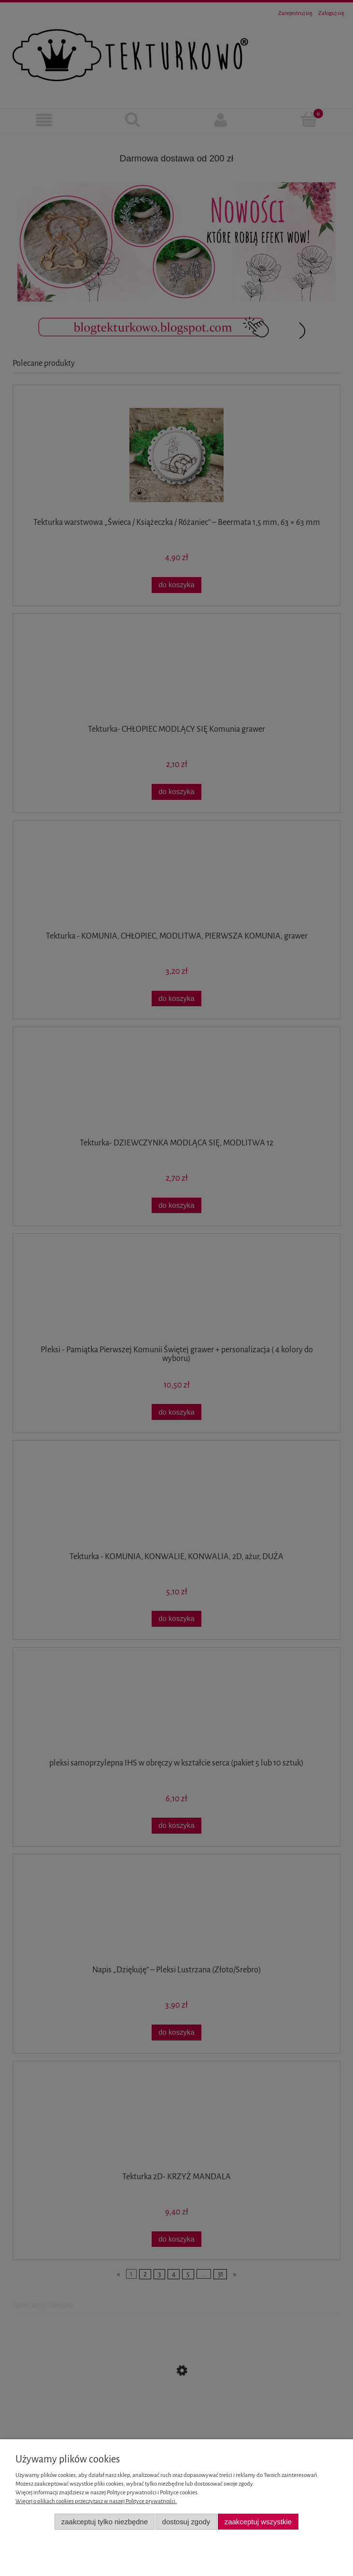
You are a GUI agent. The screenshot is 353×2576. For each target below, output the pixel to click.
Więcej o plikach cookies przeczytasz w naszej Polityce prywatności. (96, 2501)
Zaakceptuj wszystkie (258, 2522)
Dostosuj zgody (186, 2522)
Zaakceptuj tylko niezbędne (104, 2522)
